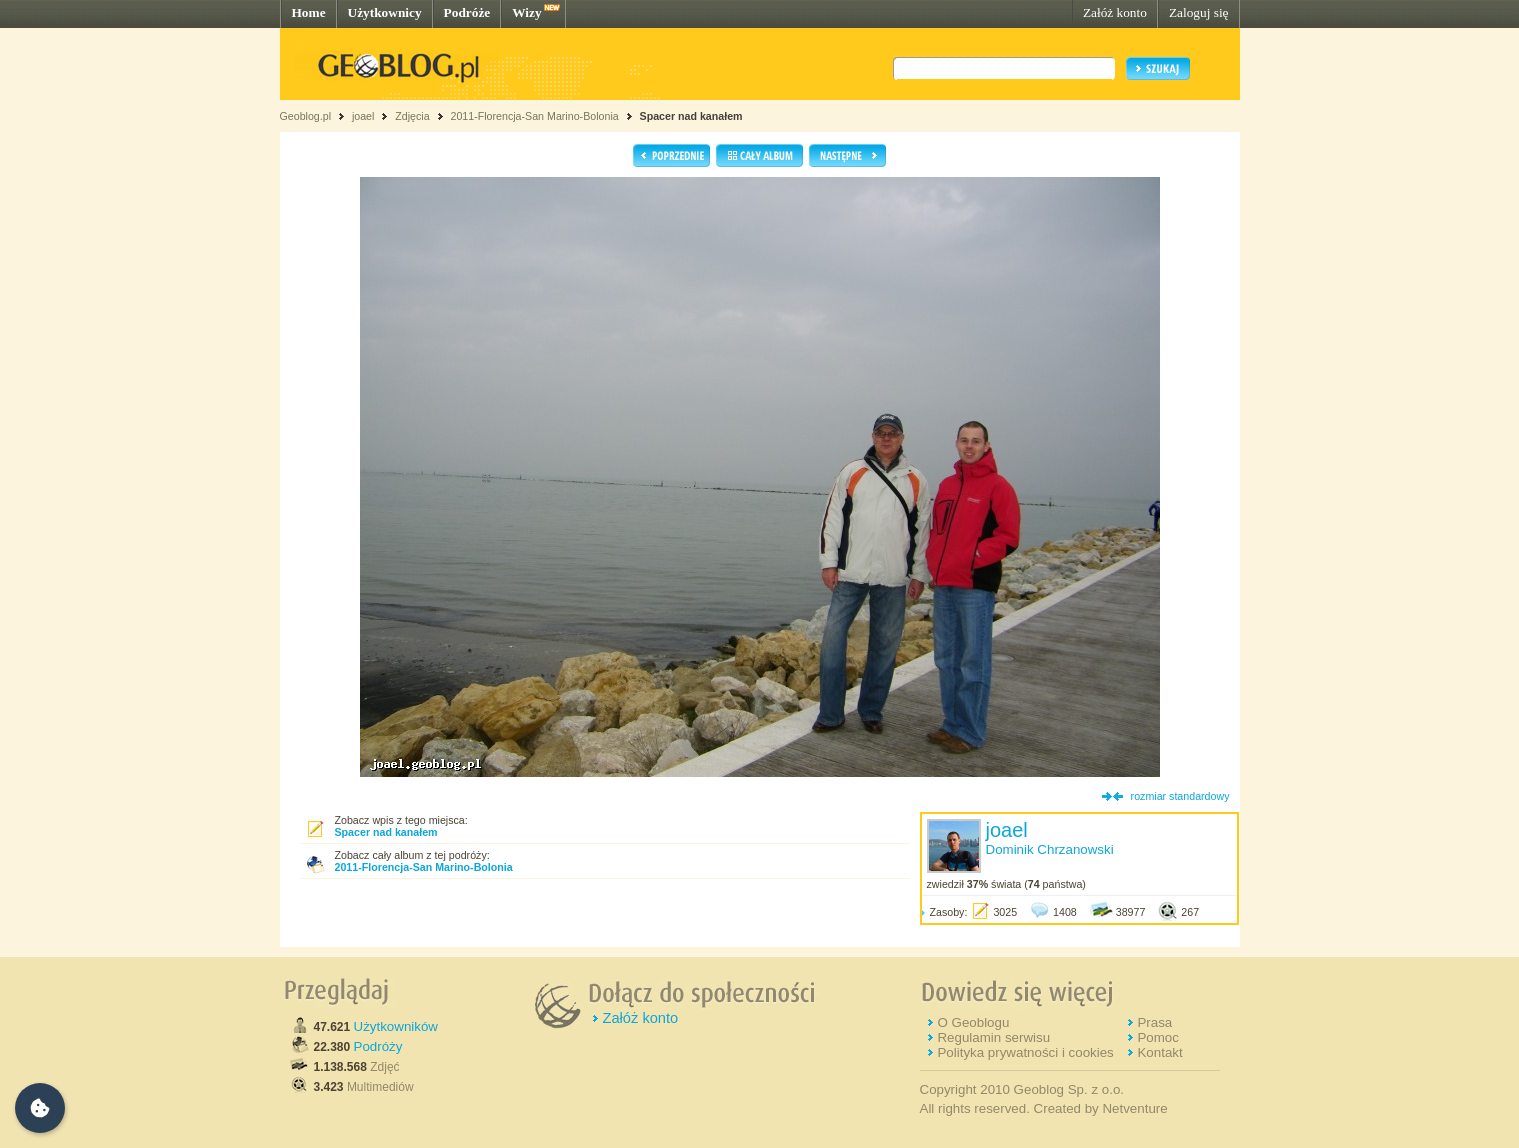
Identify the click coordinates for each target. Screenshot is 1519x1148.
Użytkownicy (385, 12)
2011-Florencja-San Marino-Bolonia (534, 116)
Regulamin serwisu (993, 1037)
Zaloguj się (1199, 12)
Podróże (467, 12)
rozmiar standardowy (1180, 796)
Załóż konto (1115, 12)
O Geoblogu (973, 1022)
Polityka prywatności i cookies (1025, 1052)
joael (363, 116)
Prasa (1154, 1022)
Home (309, 12)
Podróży (378, 1046)
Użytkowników (396, 1026)
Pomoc (1157, 1037)
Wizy (526, 12)
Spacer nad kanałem (691, 116)
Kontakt (1159, 1052)
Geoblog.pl (306, 116)
